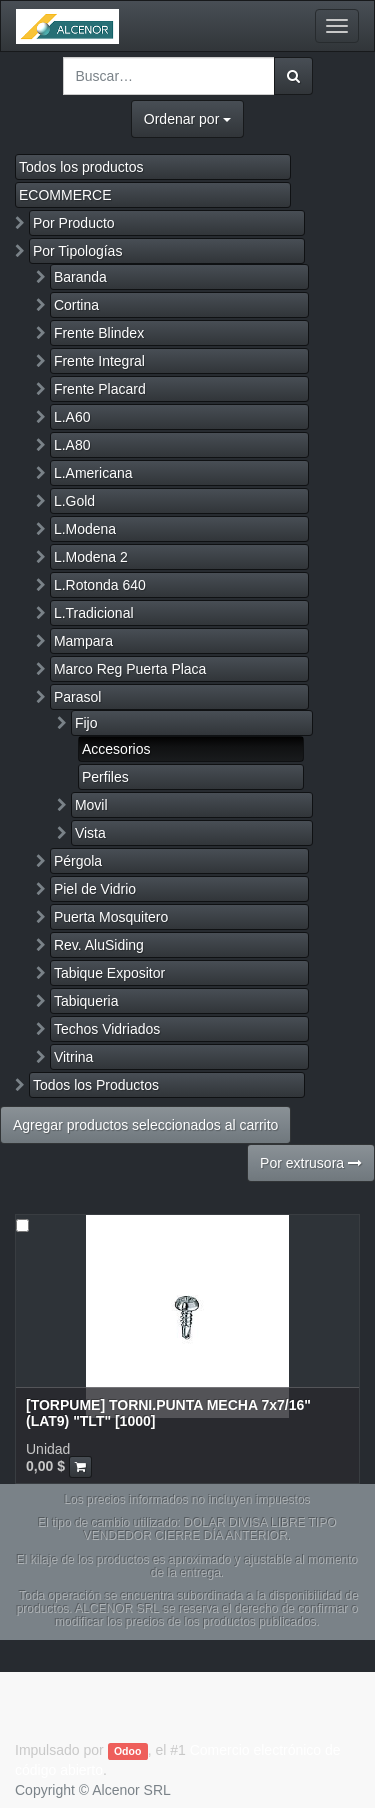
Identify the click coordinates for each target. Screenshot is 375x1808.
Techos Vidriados (107, 1029)
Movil (91, 805)
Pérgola (78, 861)
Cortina (76, 305)
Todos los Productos (96, 1085)
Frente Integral (99, 361)
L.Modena (85, 529)
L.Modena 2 (91, 557)
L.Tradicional (94, 613)
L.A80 (72, 445)
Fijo (86, 723)
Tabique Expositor (109, 973)
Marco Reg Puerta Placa (130, 669)
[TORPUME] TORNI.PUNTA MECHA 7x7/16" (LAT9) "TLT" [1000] (168, 1412)
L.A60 (72, 417)
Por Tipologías (78, 251)
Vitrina (73, 1057)
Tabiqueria (86, 1001)
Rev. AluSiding (99, 945)
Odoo (127, 1751)
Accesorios (116, 749)
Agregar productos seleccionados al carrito (145, 1125)
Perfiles (105, 777)
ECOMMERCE (65, 195)
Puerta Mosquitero (111, 917)
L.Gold (74, 501)
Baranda (80, 277)
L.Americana (93, 473)
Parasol (77, 697)
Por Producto (74, 223)
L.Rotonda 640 (100, 585)
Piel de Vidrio (95, 889)
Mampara (83, 641)
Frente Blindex (99, 333)
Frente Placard (100, 389)
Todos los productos (81, 167)
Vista (90, 833)
